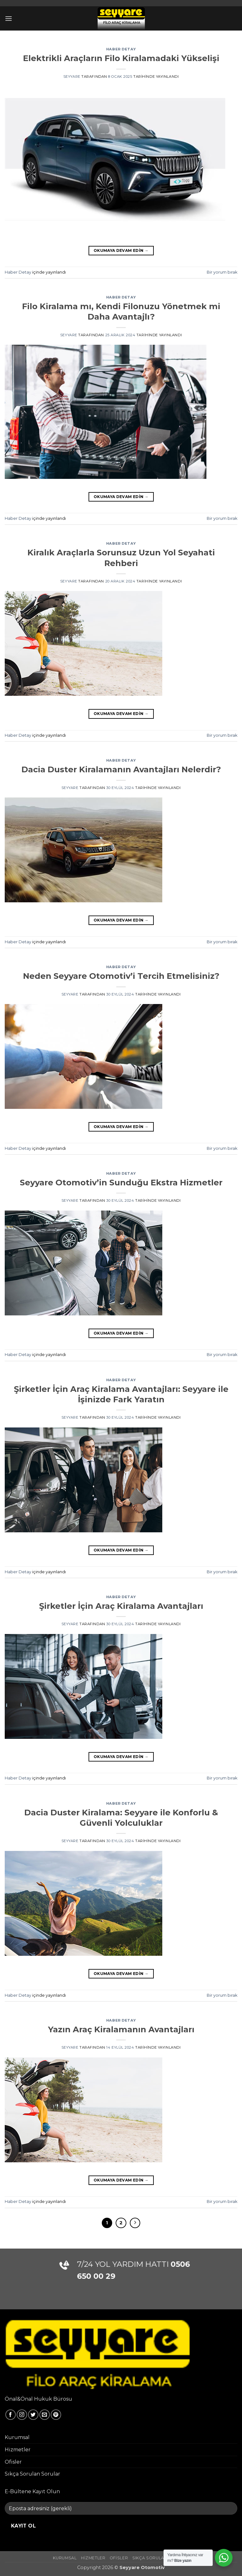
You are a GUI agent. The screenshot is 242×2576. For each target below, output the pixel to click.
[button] (8, 18)
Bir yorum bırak (222, 272)
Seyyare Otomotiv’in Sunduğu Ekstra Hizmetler (121, 1182)
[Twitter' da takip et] (33, 2414)
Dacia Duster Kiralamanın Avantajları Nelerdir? (121, 769)
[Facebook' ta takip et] (10, 2414)
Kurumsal (17, 2437)
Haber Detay (121, 49)
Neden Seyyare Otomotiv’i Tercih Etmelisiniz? (121, 976)
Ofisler (13, 2462)
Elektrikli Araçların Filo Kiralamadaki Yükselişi (121, 58)
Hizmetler (18, 2450)
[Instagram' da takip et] (22, 2414)
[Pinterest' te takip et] (56, 2414)
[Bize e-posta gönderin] (44, 2414)
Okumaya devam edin (121, 250)
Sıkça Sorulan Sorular (32, 2474)
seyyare (71, 76)
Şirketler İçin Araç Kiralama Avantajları (121, 1606)
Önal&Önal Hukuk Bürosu (38, 2399)
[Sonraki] (135, 2223)
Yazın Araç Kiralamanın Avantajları (121, 2029)
